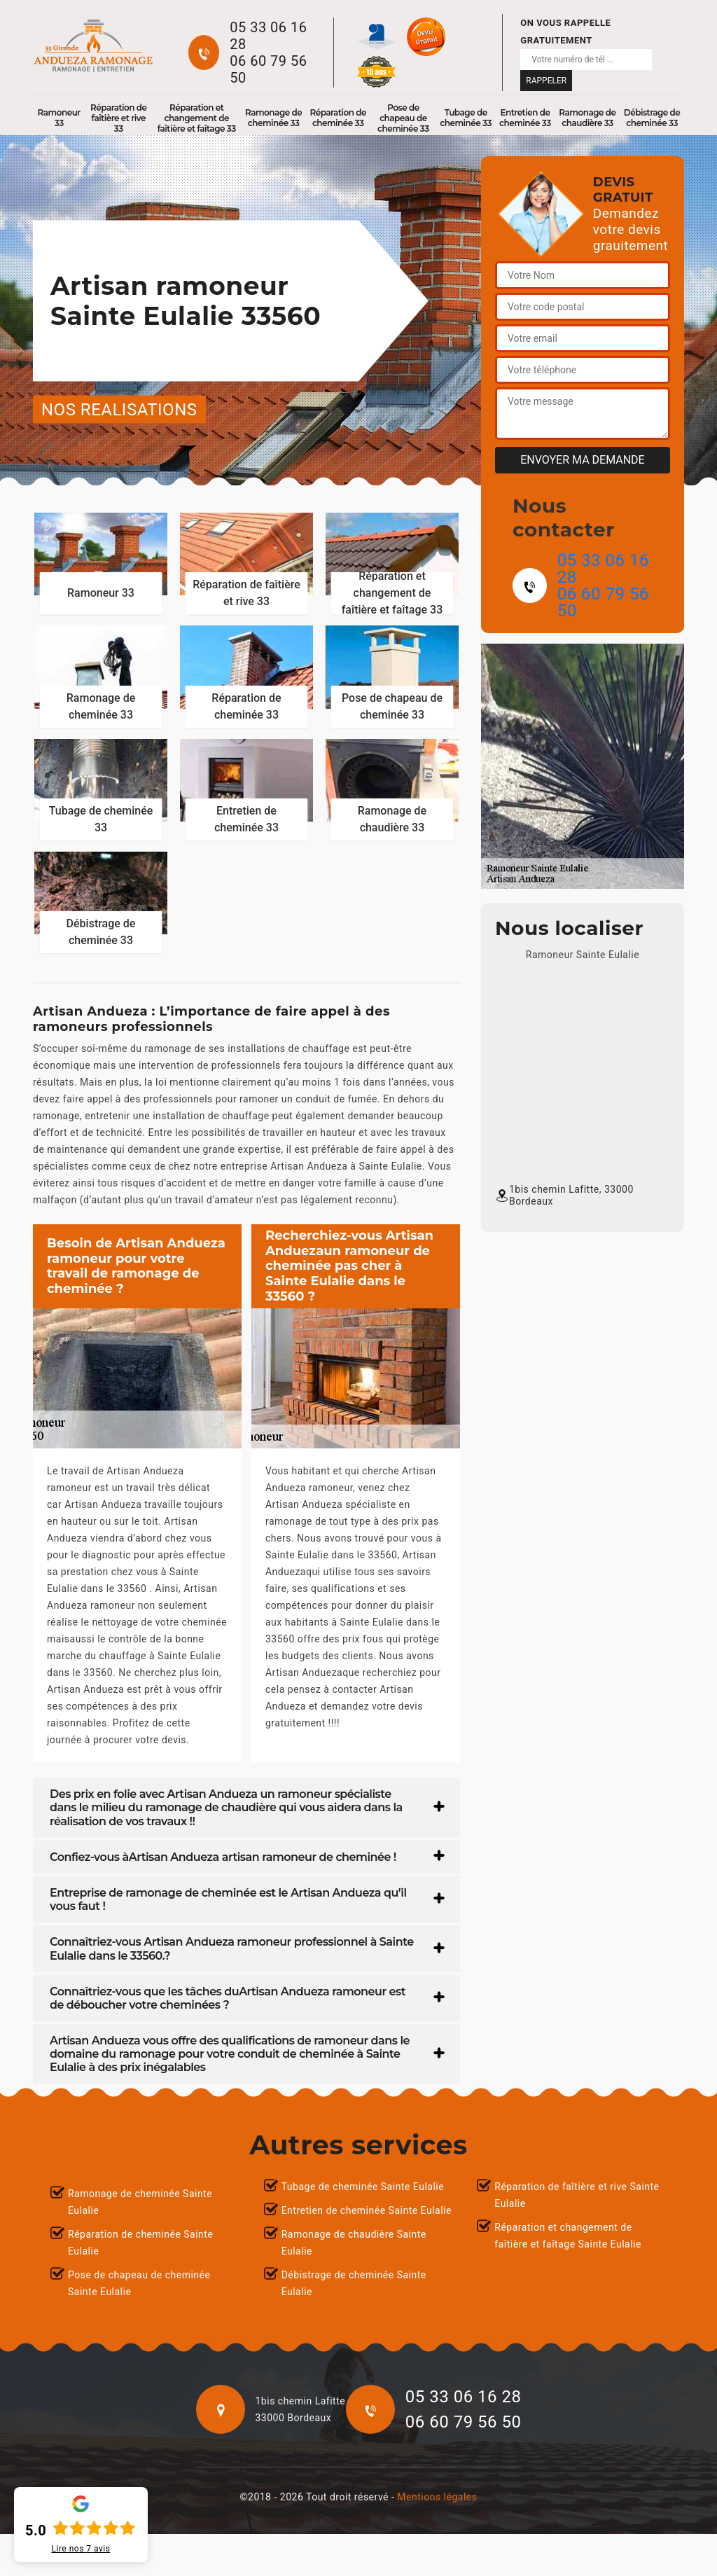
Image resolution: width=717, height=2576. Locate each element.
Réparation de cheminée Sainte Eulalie (140, 2243)
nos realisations (119, 410)
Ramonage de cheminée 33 (273, 117)
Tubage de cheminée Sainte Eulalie (363, 2186)
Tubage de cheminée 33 (466, 117)
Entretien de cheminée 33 (525, 117)
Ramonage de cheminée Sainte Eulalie (140, 2202)
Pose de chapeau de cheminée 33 (403, 118)
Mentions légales (437, 2496)
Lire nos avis (81, 2549)
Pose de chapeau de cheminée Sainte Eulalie (139, 2283)
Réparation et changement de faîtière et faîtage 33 (197, 118)
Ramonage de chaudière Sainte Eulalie (353, 2243)
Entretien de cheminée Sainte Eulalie (366, 2210)
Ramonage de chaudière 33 (587, 117)
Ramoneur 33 (59, 117)
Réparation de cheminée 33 (337, 117)
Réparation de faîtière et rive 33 (118, 118)
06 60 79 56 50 (268, 69)
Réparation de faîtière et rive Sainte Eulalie (576, 2195)
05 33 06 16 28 (268, 36)
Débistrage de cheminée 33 (652, 117)
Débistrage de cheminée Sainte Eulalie (353, 2283)
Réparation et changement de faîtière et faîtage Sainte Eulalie (567, 2236)
